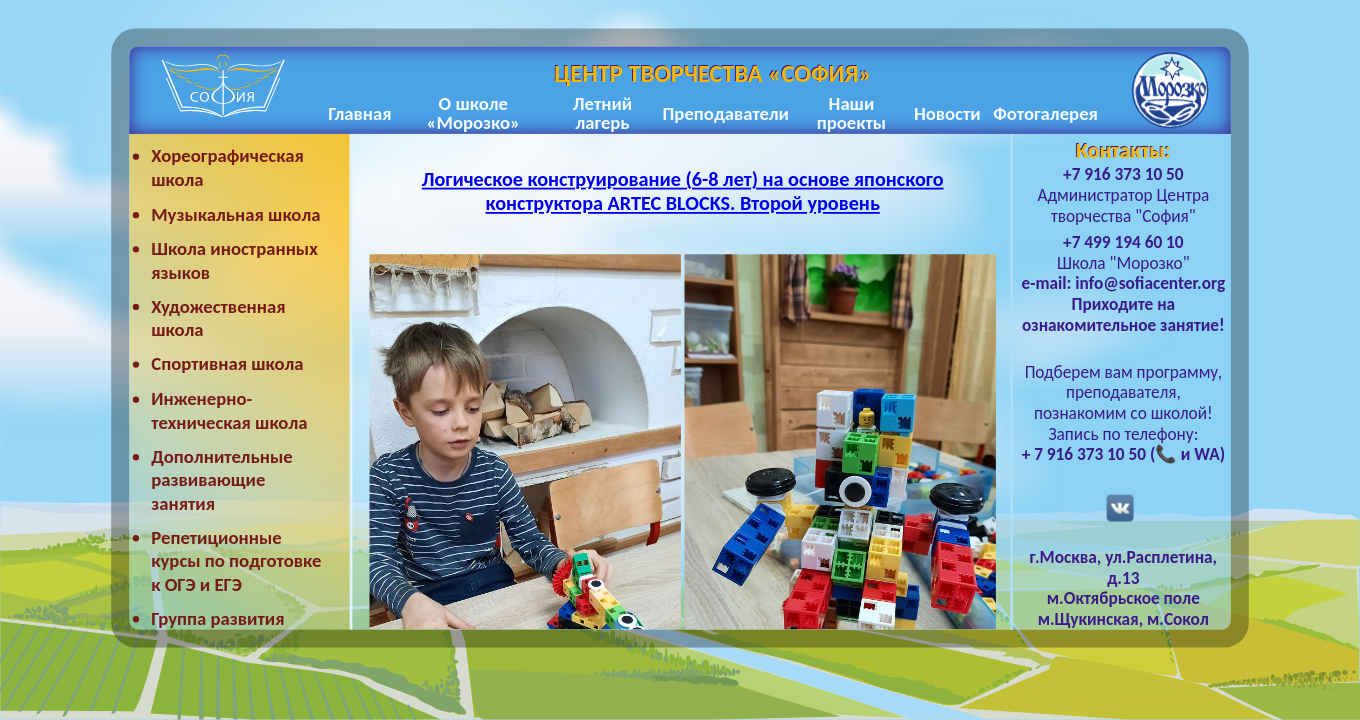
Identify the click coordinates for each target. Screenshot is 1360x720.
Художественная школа (218, 318)
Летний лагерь (602, 114)
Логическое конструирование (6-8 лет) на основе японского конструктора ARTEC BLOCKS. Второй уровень (683, 192)
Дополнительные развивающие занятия (221, 480)
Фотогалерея (1045, 113)
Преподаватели (726, 113)
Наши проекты (851, 114)
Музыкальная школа (235, 214)
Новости (947, 113)
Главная (359, 113)
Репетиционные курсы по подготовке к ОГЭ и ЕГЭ (236, 562)
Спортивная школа (227, 364)
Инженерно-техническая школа (229, 411)
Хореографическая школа (227, 168)
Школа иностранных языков (234, 260)
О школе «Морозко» (473, 114)
